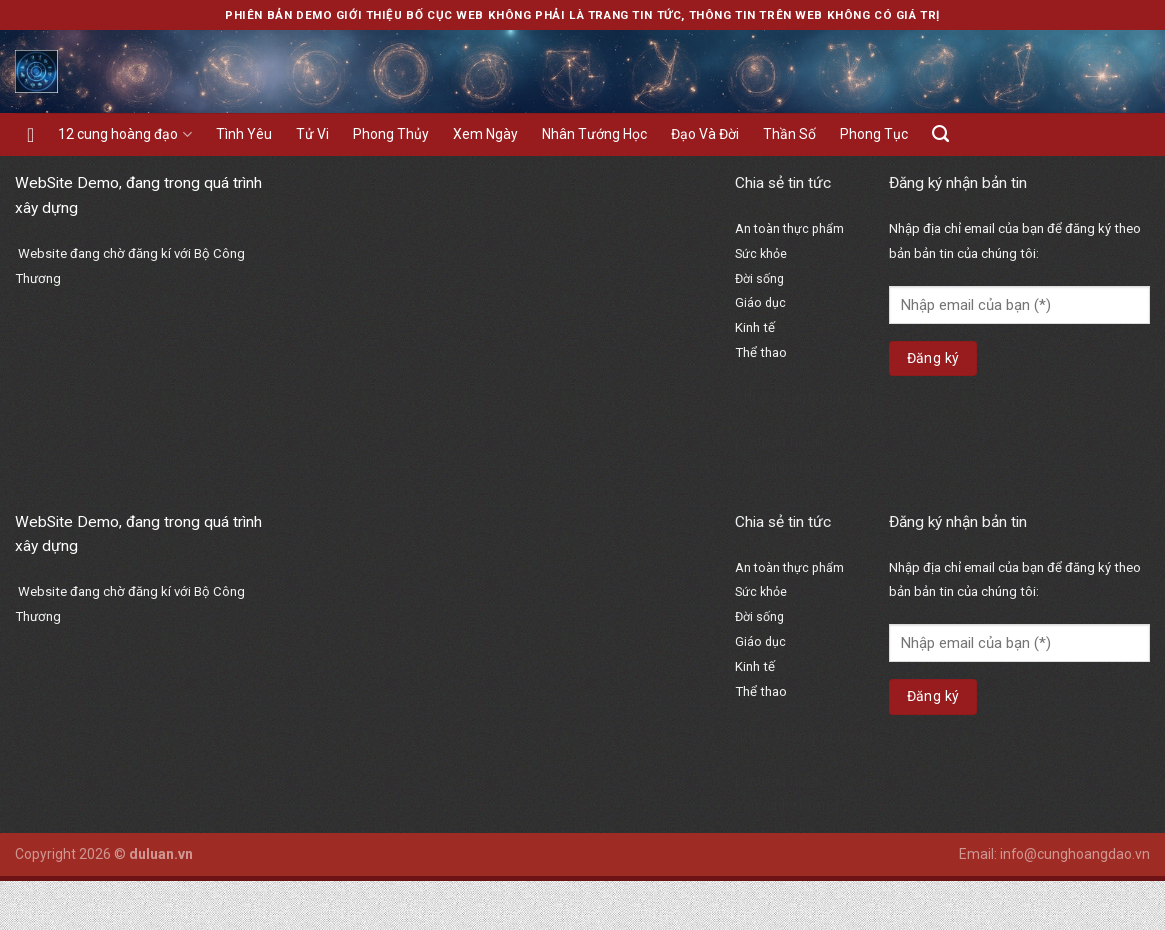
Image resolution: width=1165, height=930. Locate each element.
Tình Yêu (244, 134)
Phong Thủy (391, 134)
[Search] (940, 134)
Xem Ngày (485, 134)
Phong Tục (874, 134)
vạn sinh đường (787, 467)
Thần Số (789, 134)
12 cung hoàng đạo (124, 134)
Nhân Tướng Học (594, 134)
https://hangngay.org (804, 397)
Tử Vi (312, 134)
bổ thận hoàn (779, 442)
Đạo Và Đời (705, 134)
